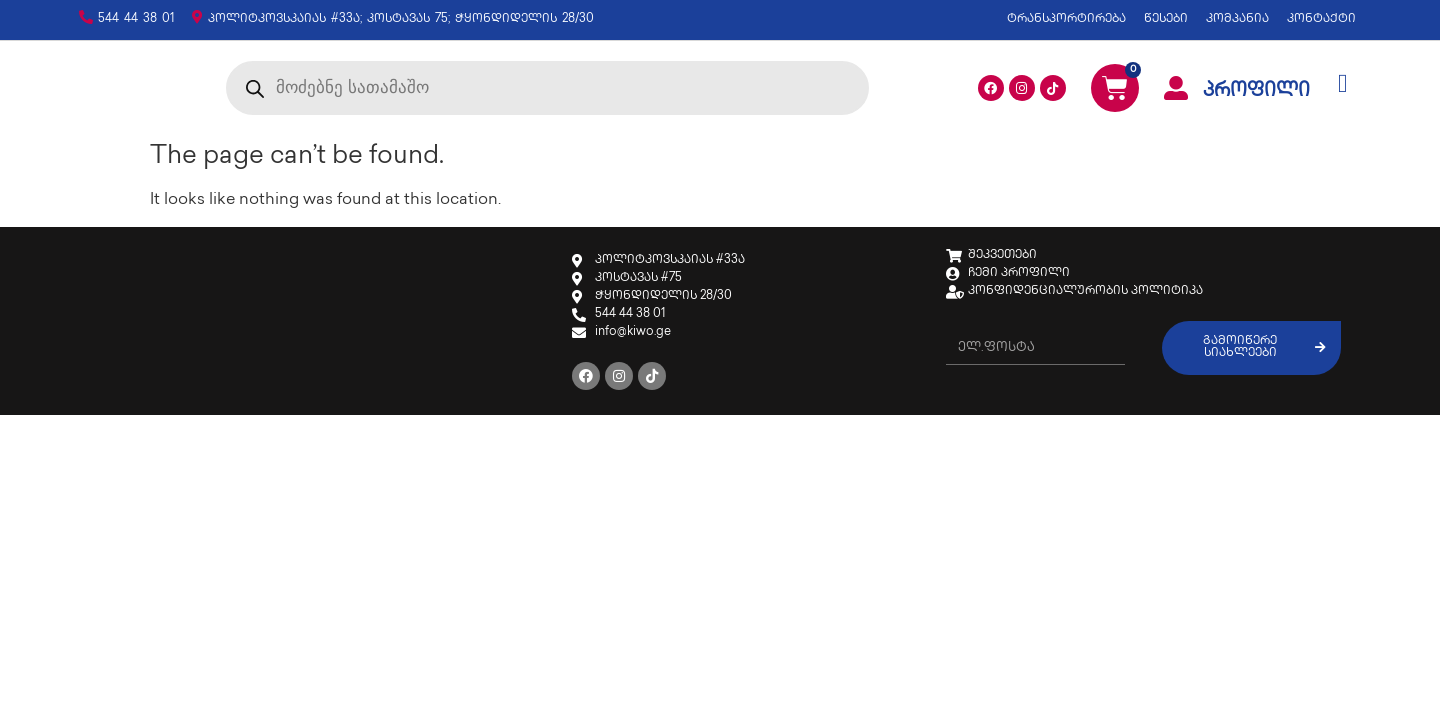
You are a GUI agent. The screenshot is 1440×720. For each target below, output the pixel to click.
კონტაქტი (1321, 19)
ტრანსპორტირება (1066, 19)
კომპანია (1237, 19)
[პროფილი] (1176, 94)
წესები (1166, 19)
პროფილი (1256, 97)
